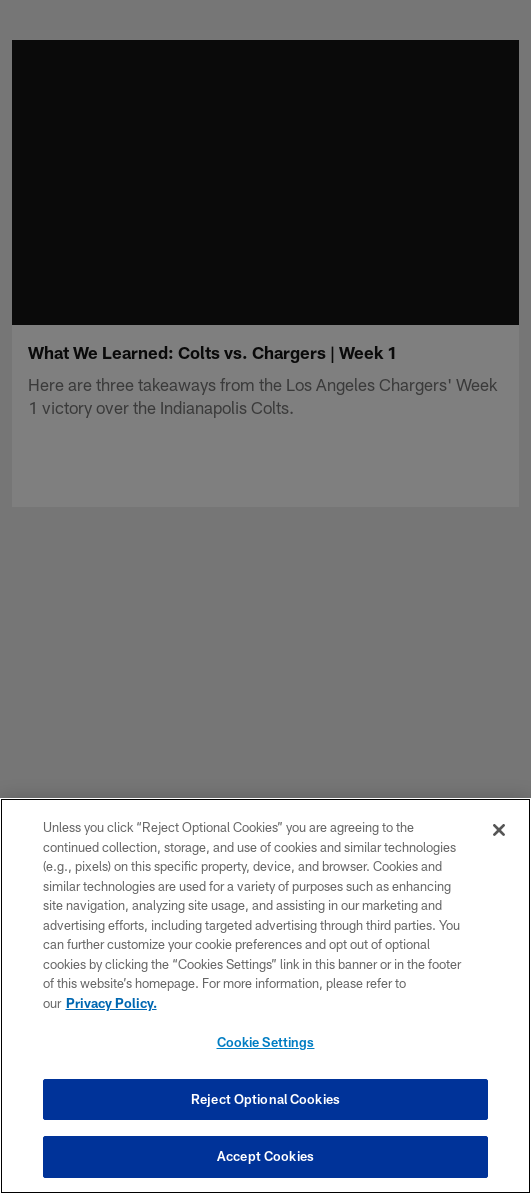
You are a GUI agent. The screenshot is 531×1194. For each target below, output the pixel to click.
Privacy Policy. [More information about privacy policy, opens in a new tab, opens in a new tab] (111, 1003)
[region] (265, 996)
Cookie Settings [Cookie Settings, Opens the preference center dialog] (266, 1042)
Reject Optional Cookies (265, 1099)
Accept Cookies (265, 1156)
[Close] (499, 830)
